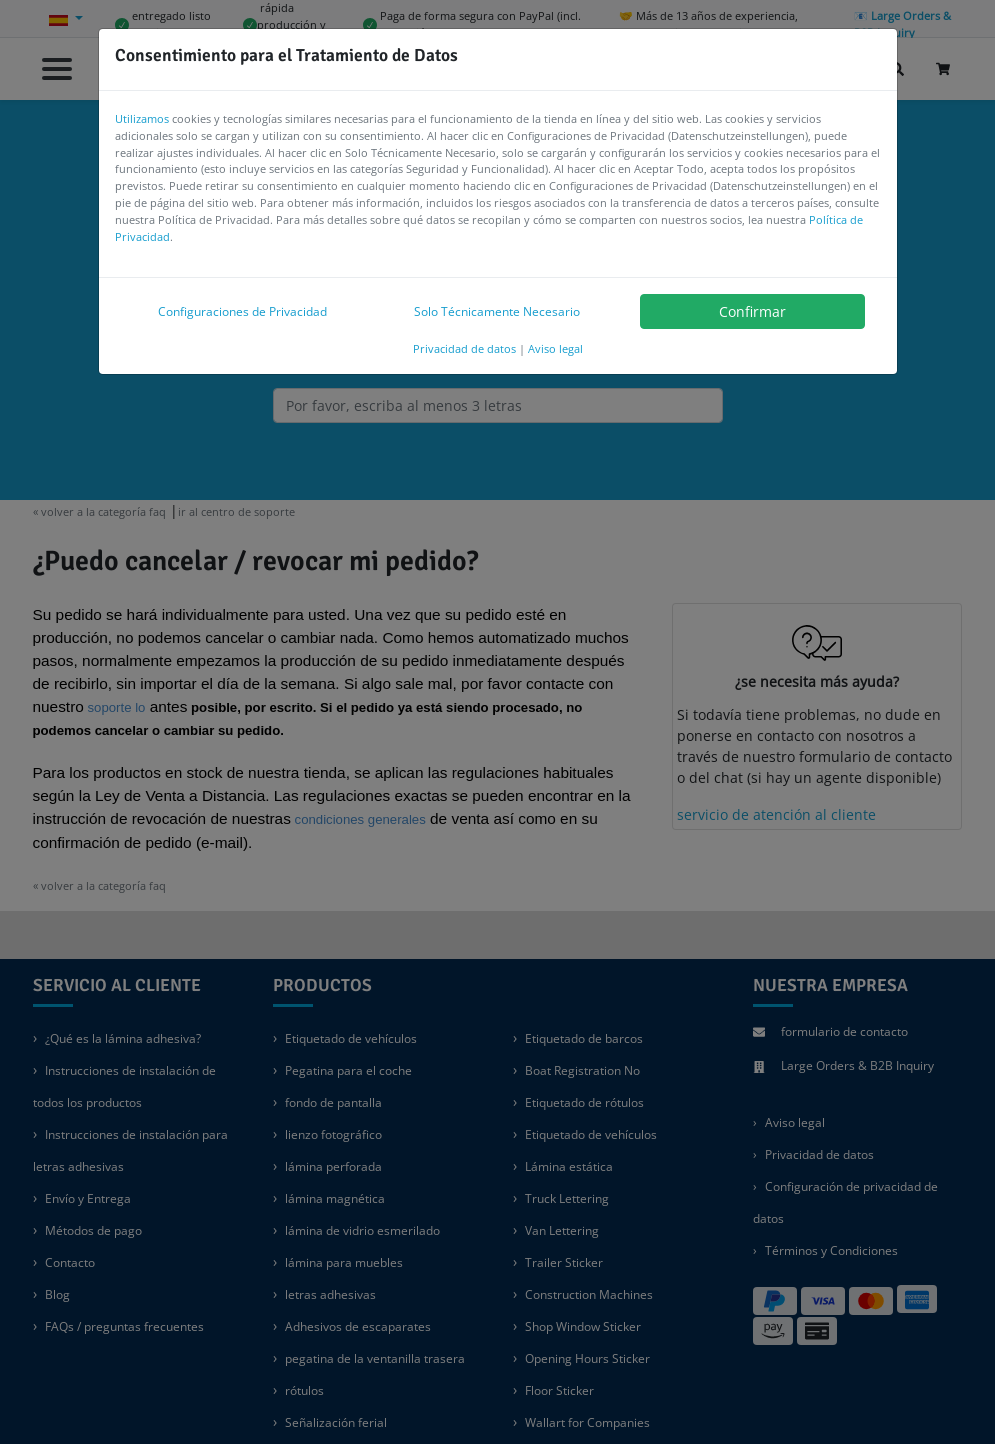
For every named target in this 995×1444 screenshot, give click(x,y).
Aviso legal (555, 348)
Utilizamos (142, 118)
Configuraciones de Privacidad (242, 311)
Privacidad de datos (464, 348)
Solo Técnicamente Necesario (497, 311)
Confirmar (752, 311)
